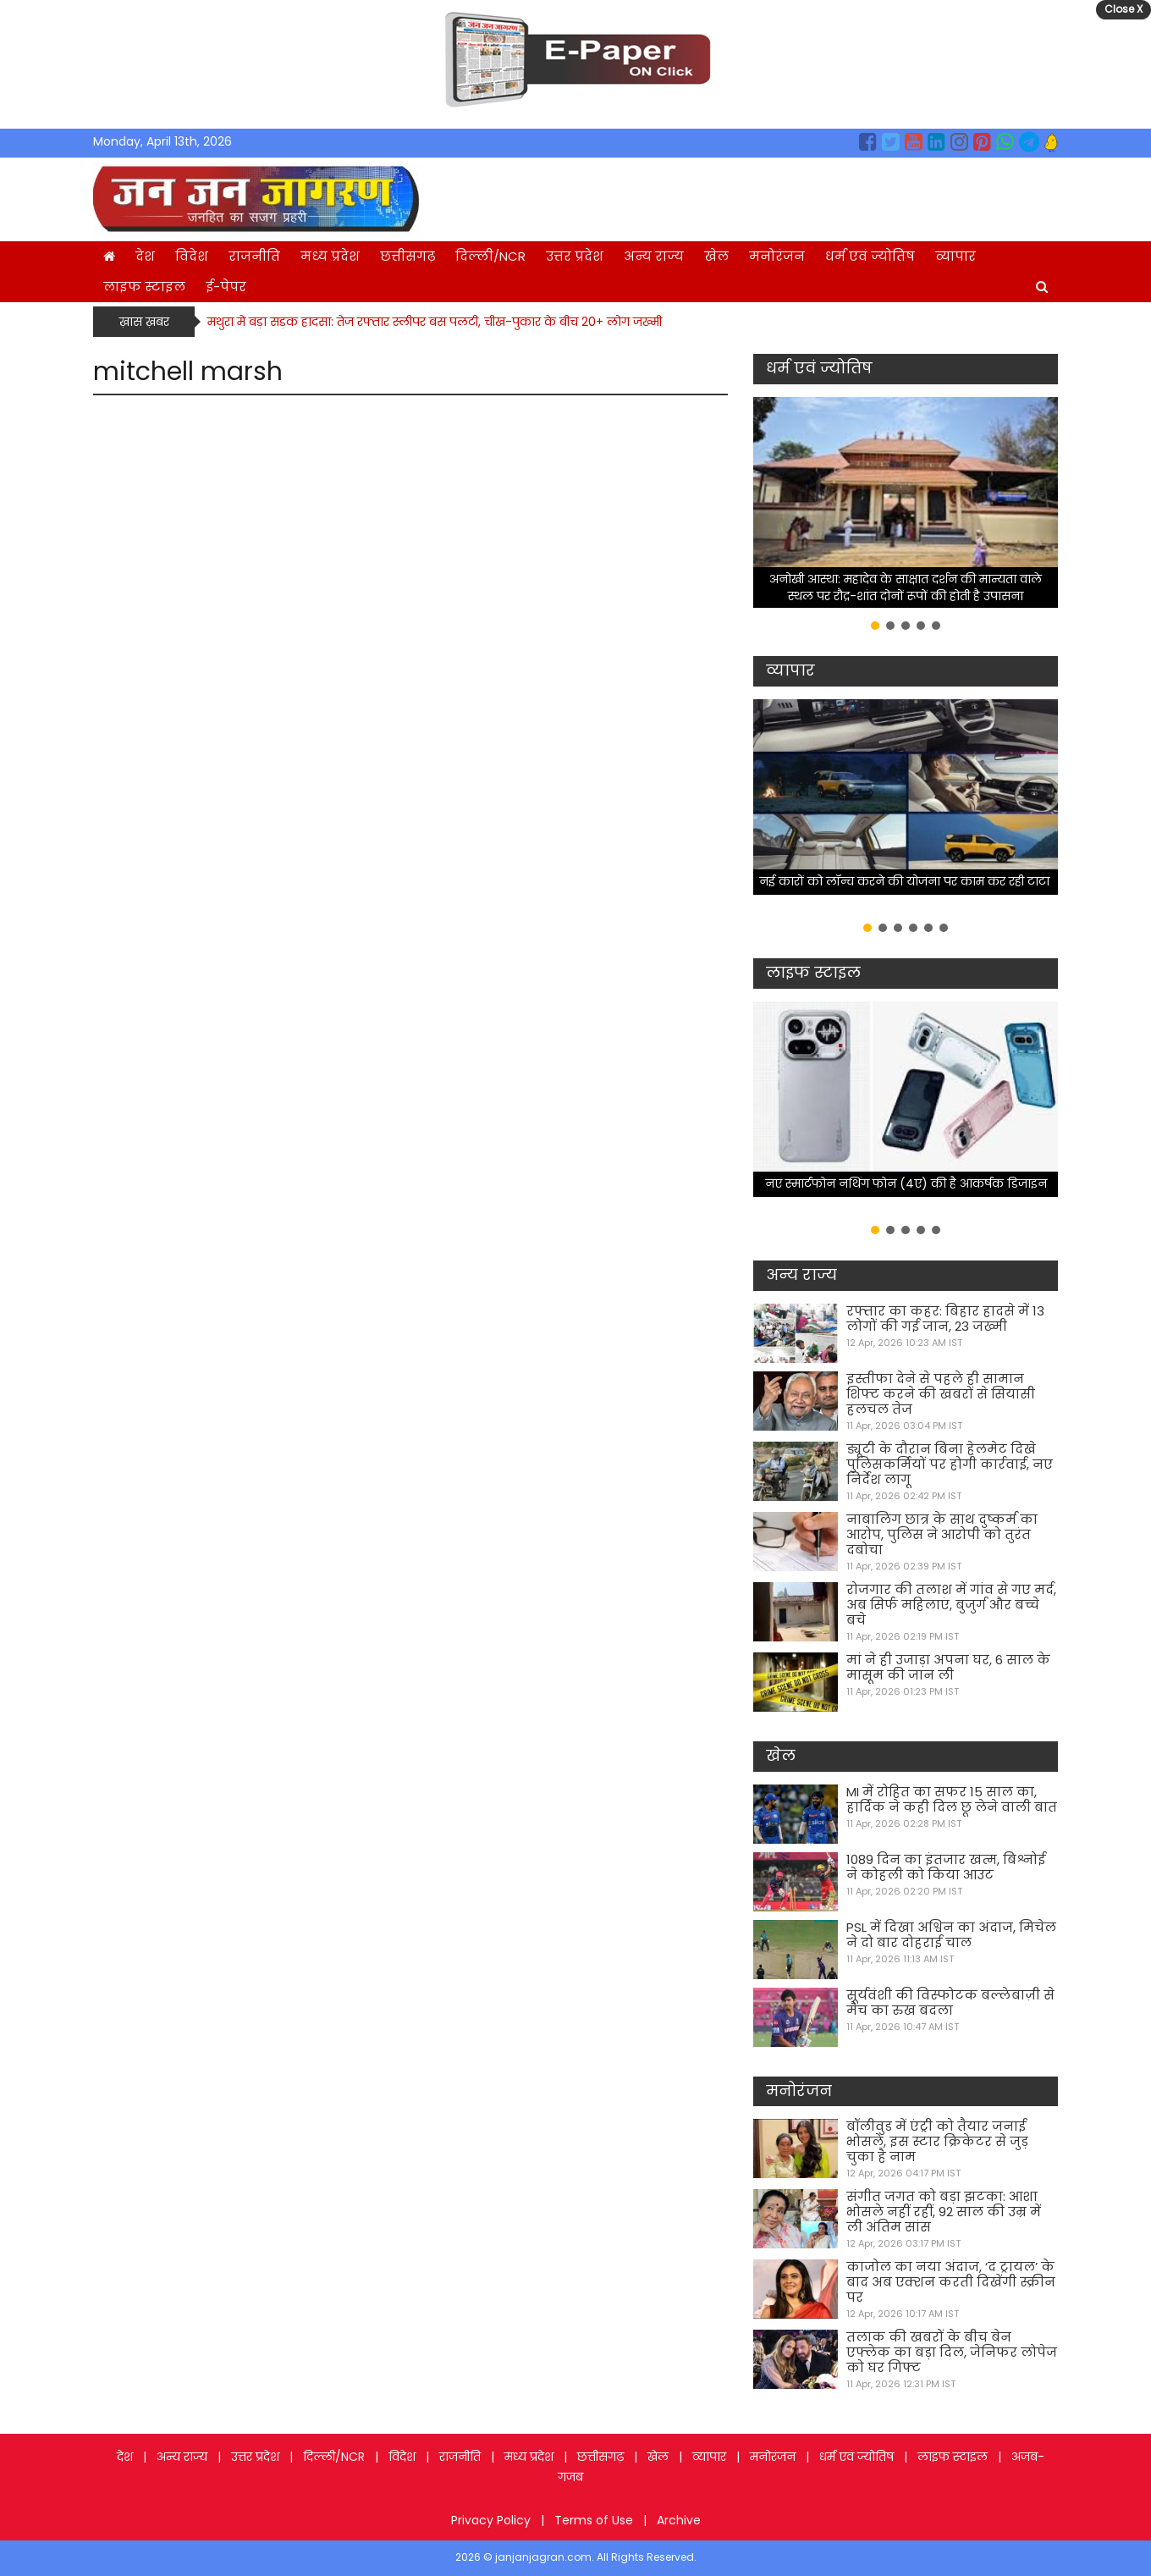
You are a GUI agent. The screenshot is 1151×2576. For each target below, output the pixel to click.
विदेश (191, 256)
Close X (1123, 9)
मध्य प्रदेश (330, 256)
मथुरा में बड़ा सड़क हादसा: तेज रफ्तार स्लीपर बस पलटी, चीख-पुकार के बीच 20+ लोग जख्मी (434, 321)
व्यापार (955, 256)
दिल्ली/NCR (490, 256)
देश (145, 256)
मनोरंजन (777, 256)
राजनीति (254, 256)
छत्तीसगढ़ (407, 256)
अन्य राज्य (654, 256)
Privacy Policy (491, 2520)
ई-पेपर (226, 286)
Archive (679, 2520)
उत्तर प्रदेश (574, 256)
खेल (716, 256)
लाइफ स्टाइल (144, 286)
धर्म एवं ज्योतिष (870, 256)
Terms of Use (593, 2520)
